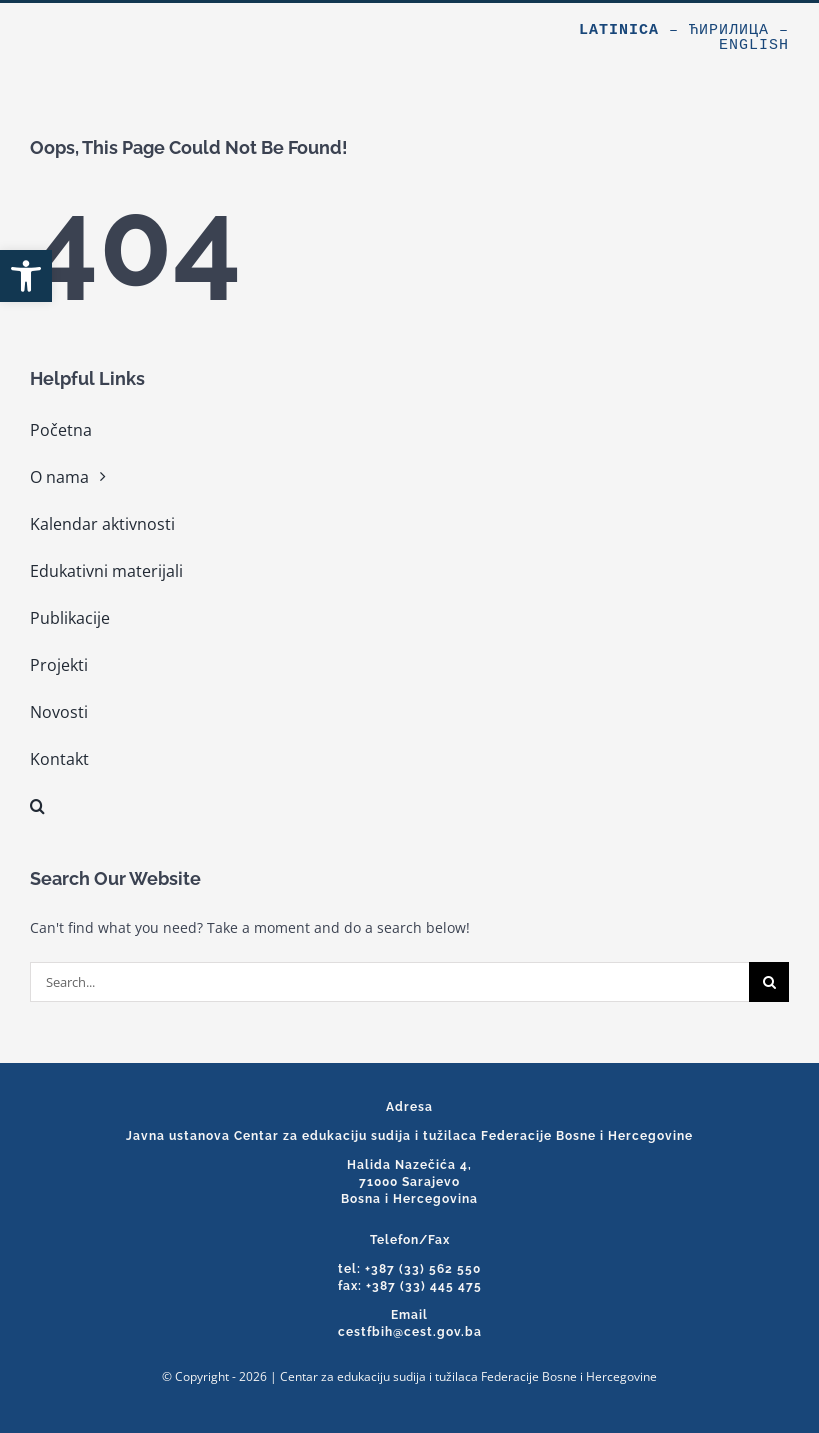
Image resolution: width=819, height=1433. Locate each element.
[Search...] (389, 982)
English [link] (754, 45)
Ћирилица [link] (729, 30)
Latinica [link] (619, 30)
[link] (26, 276)
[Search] (769, 982)
